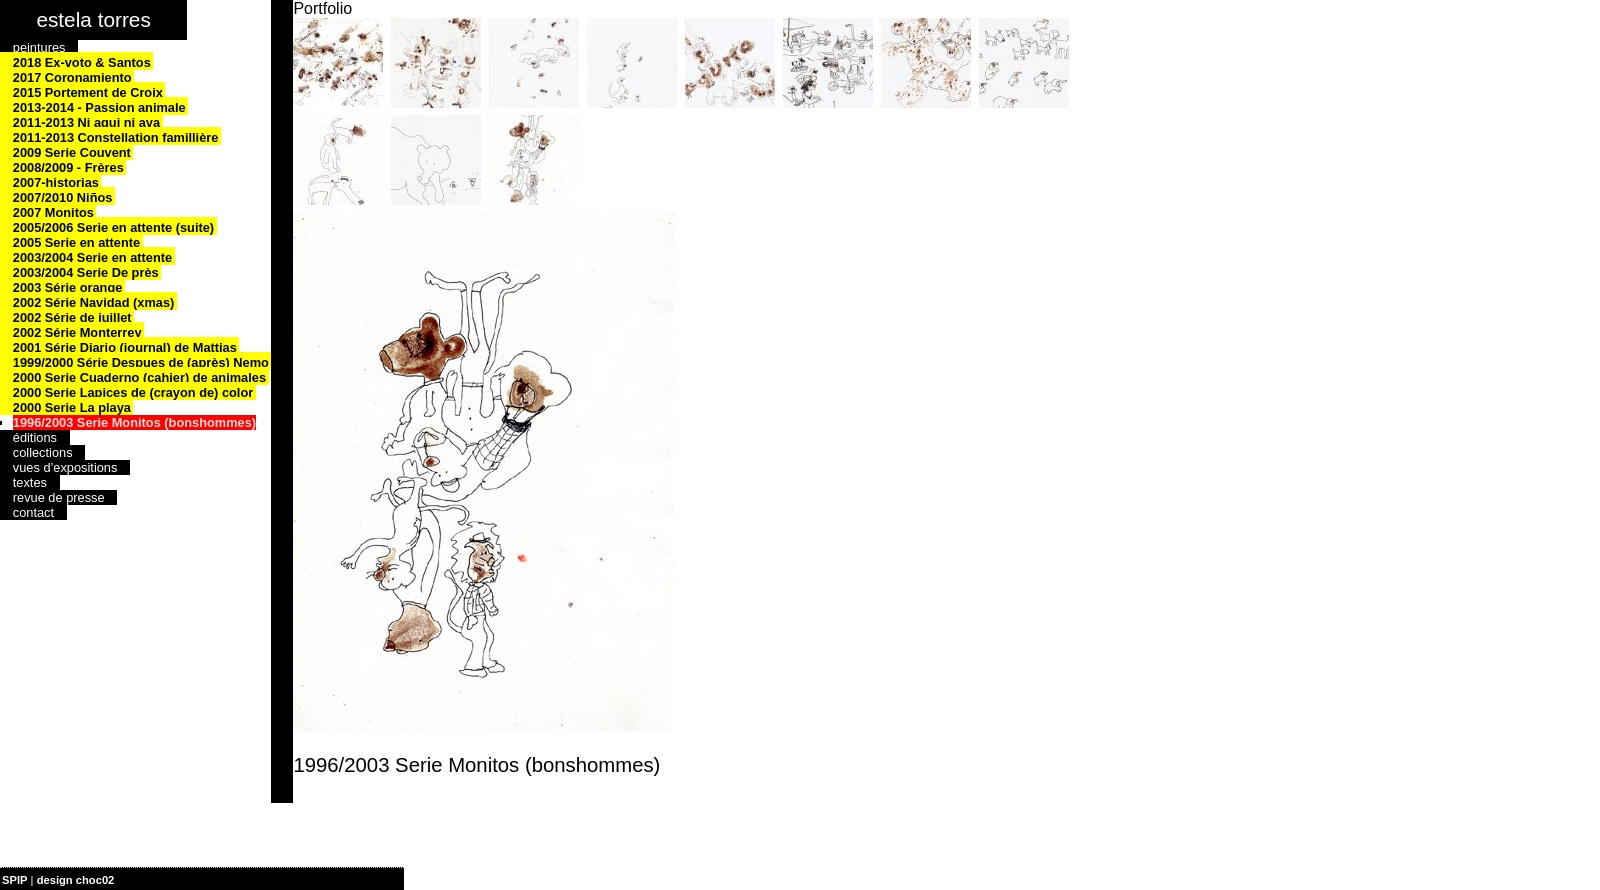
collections (43, 452)
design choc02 (76, 880)
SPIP (15, 880)
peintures (39, 47)
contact (33, 512)
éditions (35, 437)
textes (30, 482)
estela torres (93, 19)
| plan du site (151, 880)
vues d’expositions (65, 467)
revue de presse (59, 497)
